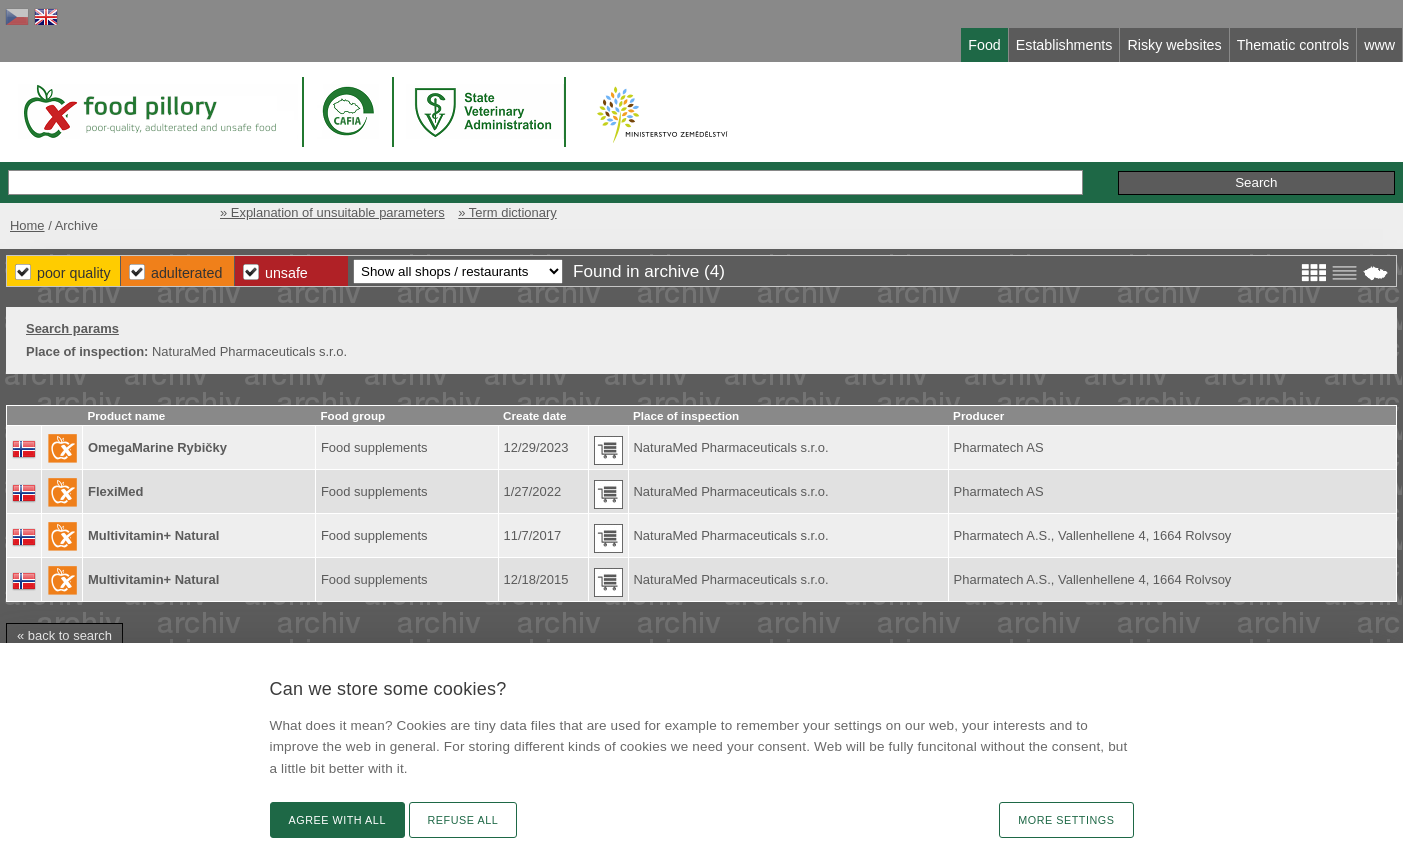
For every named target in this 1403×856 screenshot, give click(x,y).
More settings (1066, 820)
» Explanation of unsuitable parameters (332, 212)
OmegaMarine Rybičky (157, 447)
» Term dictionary (507, 212)
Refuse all (463, 820)
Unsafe (286, 273)
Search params (72, 328)
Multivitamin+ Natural (153, 535)
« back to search (64, 635)
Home (27, 225)
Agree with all (337, 820)
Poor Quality (74, 273)
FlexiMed (115, 491)
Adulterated (186, 273)
